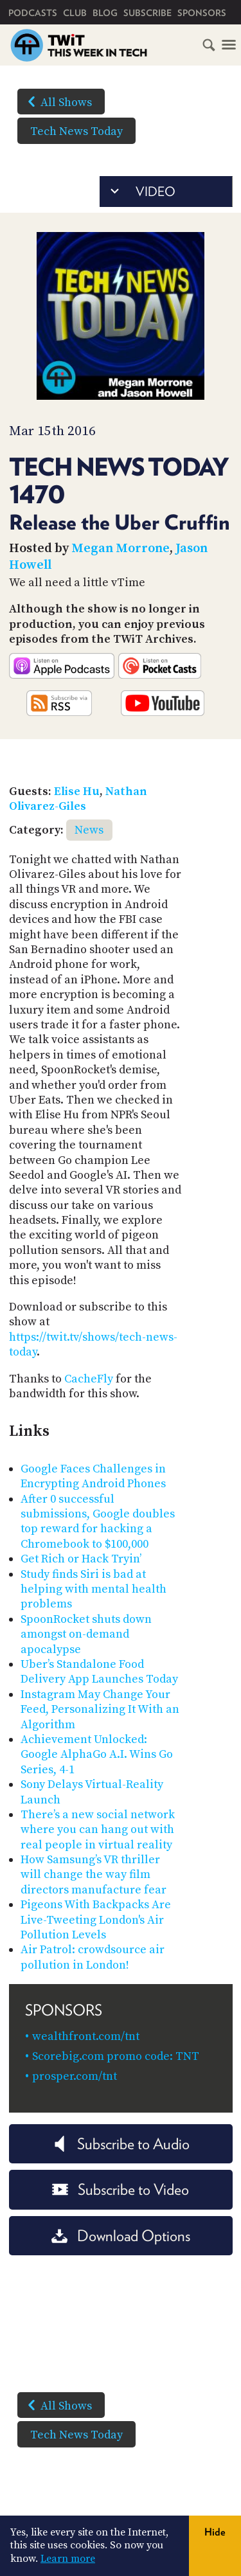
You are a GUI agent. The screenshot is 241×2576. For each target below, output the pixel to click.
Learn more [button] (67, 2558)
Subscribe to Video (120, 2189)
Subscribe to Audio (120, 2143)
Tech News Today (76, 131)
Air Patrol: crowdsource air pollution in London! (93, 1957)
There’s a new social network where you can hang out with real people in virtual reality (98, 1829)
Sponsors (201, 13)
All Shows (57, 102)
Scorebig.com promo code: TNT (115, 2056)
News (89, 830)
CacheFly (88, 1379)
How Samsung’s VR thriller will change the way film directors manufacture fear (93, 1874)
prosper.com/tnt (74, 2076)
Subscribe (147, 13)
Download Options (120, 2235)
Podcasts (32, 13)
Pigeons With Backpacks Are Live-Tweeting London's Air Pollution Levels (96, 1919)
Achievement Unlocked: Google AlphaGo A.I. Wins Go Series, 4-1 (97, 1754)
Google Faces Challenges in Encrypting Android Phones (93, 1476)
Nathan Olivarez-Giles (78, 799)
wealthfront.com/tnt (85, 2036)
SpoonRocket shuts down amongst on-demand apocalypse (86, 1634)
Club (75, 13)
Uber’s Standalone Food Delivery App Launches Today (99, 1671)
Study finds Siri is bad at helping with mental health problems (93, 1589)
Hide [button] (215, 2532)
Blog (105, 13)
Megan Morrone (120, 549)
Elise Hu (77, 791)
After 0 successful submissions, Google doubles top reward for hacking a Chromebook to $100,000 (98, 1522)
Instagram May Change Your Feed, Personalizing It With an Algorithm (100, 1709)
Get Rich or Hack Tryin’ (81, 1559)
